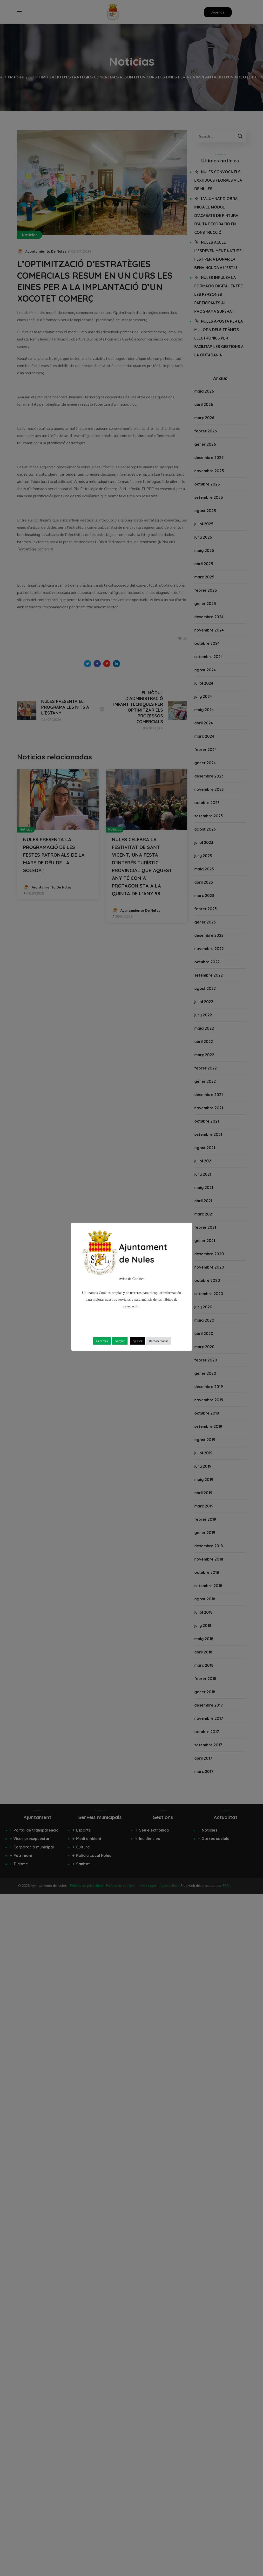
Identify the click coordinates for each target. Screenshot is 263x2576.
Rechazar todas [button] (158, 1341)
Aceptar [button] (120, 1341)
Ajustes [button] (137, 1341)
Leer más (102, 1341)
